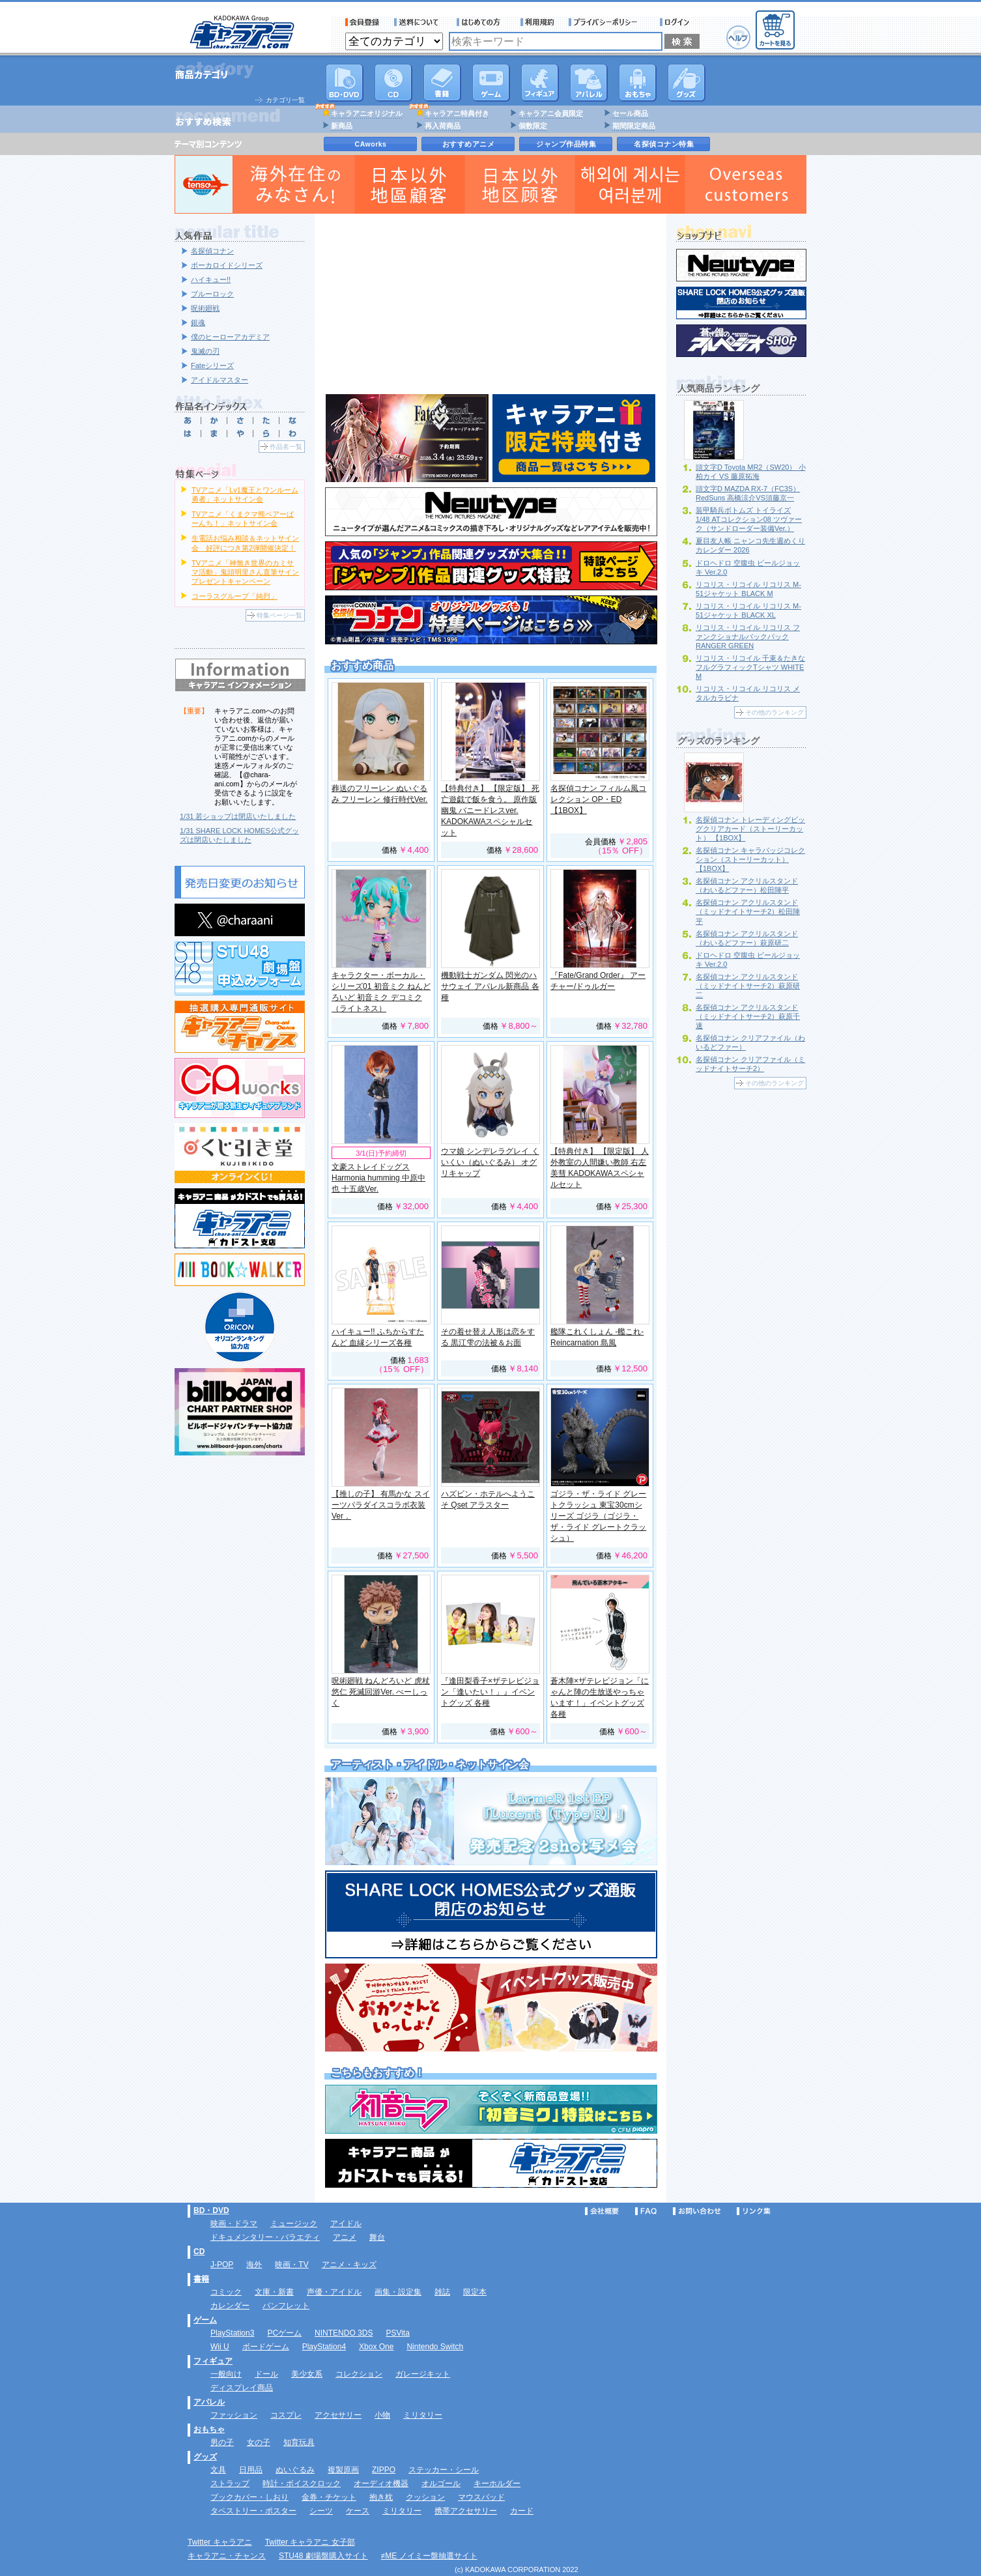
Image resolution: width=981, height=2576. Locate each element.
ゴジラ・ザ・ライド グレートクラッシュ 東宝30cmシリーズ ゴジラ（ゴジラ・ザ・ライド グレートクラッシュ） (598, 1516)
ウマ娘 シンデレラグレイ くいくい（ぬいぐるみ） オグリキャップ (490, 1162)
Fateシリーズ (212, 365)
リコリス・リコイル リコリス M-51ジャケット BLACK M (748, 588)
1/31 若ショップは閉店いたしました (238, 816)
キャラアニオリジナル (367, 113)
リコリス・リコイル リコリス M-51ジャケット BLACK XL (748, 610)
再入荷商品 (443, 126)
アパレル (589, 83)
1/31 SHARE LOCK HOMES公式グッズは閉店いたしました (239, 835)
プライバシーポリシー (607, 22)
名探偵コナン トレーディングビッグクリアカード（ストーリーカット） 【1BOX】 (750, 829)
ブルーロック (212, 294)
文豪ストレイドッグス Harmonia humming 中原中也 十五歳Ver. (378, 1178)
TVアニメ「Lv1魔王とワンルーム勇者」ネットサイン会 (245, 494)
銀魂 (198, 322)
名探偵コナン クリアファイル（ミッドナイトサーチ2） (750, 1063)
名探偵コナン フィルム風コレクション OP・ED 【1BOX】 (598, 799)
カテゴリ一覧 (285, 100)
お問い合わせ (697, 2211)
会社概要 (602, 2211)
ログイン (676, 22)
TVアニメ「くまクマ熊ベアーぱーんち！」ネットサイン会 (243, 518)
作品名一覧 (286, 446)
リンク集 (754, 2211)
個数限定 (533, 126)
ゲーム (205, 2320)
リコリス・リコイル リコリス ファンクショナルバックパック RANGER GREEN (748, 636)
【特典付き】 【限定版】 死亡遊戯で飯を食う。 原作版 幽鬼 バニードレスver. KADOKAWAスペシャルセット (490, 810)
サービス (481, 22)
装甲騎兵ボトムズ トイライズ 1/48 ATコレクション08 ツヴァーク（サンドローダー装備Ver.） (749, 519)
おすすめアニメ (468, 144)
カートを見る (775, 30)
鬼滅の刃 (205, 351)
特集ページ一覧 (279, 615)
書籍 (442, 83)
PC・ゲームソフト (491, 83)
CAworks (371, 144)
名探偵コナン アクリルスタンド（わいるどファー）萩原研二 (747, 938)
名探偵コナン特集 (664, 144)
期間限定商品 (633, 126)
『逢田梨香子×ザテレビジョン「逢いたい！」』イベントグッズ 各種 (490, 1692)
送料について (418, 22)
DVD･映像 (344, 83)
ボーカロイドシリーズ (227, 265)
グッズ (686, 83)
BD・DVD (211, 2210)
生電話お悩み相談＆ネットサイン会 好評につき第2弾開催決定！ (245, 542)
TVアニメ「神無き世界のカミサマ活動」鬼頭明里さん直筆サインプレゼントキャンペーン (245, 572)
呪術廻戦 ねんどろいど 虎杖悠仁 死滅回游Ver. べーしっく (381, 1692)
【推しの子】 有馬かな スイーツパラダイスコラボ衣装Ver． (381, 1505)
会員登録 (362, 22)
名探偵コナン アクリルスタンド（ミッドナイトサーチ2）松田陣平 (748, 911)
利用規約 (537, 22)
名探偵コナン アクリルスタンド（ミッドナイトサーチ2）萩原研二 (748, 986)
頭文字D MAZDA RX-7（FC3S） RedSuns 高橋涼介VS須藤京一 (748, 493)
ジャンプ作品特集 (566, 144)
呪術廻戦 (205, 308)
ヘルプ (738, 37)
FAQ (646, 2211)
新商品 (341, 126)
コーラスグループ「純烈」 (234, 596)
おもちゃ (638, 83)
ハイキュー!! (211, 279)
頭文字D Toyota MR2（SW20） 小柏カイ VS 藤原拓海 (751, 471)
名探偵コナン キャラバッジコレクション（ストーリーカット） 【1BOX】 (750, 859)
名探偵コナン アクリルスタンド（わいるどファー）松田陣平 (747, 885)
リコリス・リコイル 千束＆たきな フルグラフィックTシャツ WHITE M (750, 667)
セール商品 (630, 113)
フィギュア (540, 83)
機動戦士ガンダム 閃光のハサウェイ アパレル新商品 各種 (490, 986)
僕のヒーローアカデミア (230, 337)
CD (393, 83)
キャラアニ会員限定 (551, 113)
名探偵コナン (212, 251)
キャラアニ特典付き (457, 113)
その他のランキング (774, 712)
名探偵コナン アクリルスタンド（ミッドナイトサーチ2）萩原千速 (748, 1016)
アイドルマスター (219, 380)
